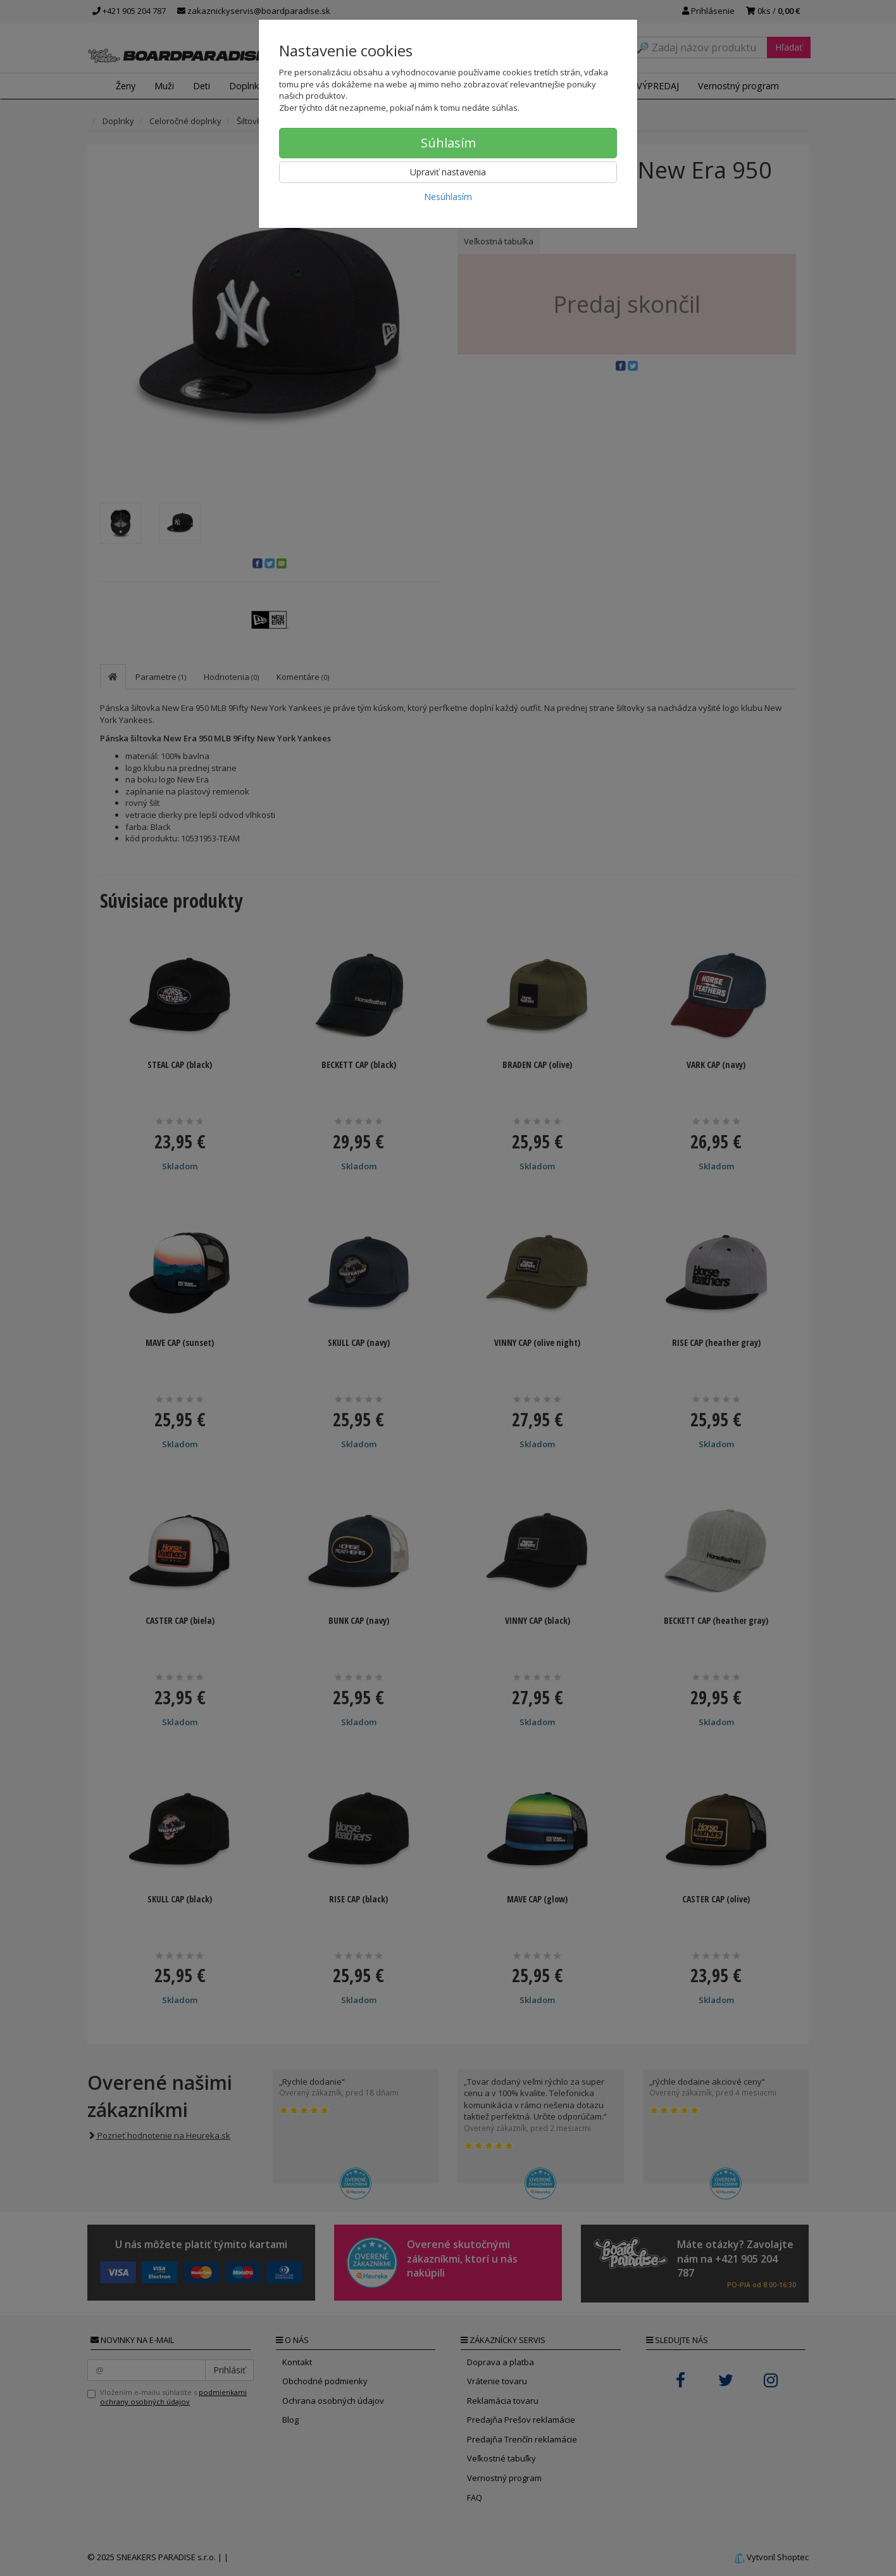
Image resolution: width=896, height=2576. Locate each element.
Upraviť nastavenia (448, 172)
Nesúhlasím (448, 197)
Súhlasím (448, 142)
